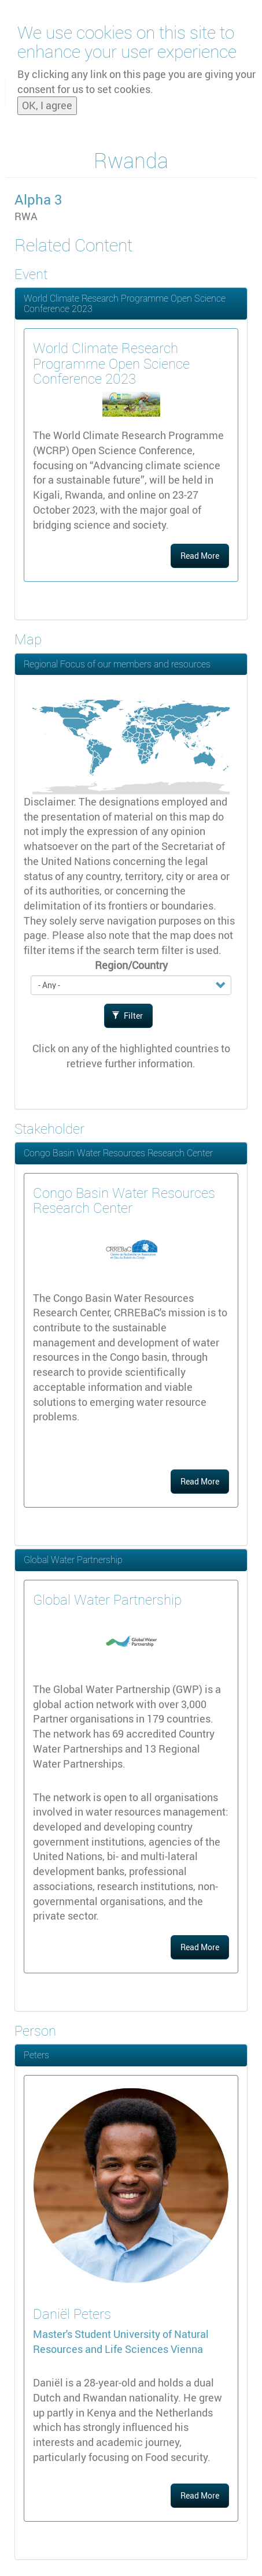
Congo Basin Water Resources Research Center (118, 1152)
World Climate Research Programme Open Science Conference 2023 (125, 303)
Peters (36, 2054)
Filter (127, 1015)
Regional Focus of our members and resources (117, 664)
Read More (199, 555)
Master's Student (73, 2334)
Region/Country (131, 965)
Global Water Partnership (73, 1559)
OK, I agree (47, 100)
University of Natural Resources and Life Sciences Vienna (121, 2341)
